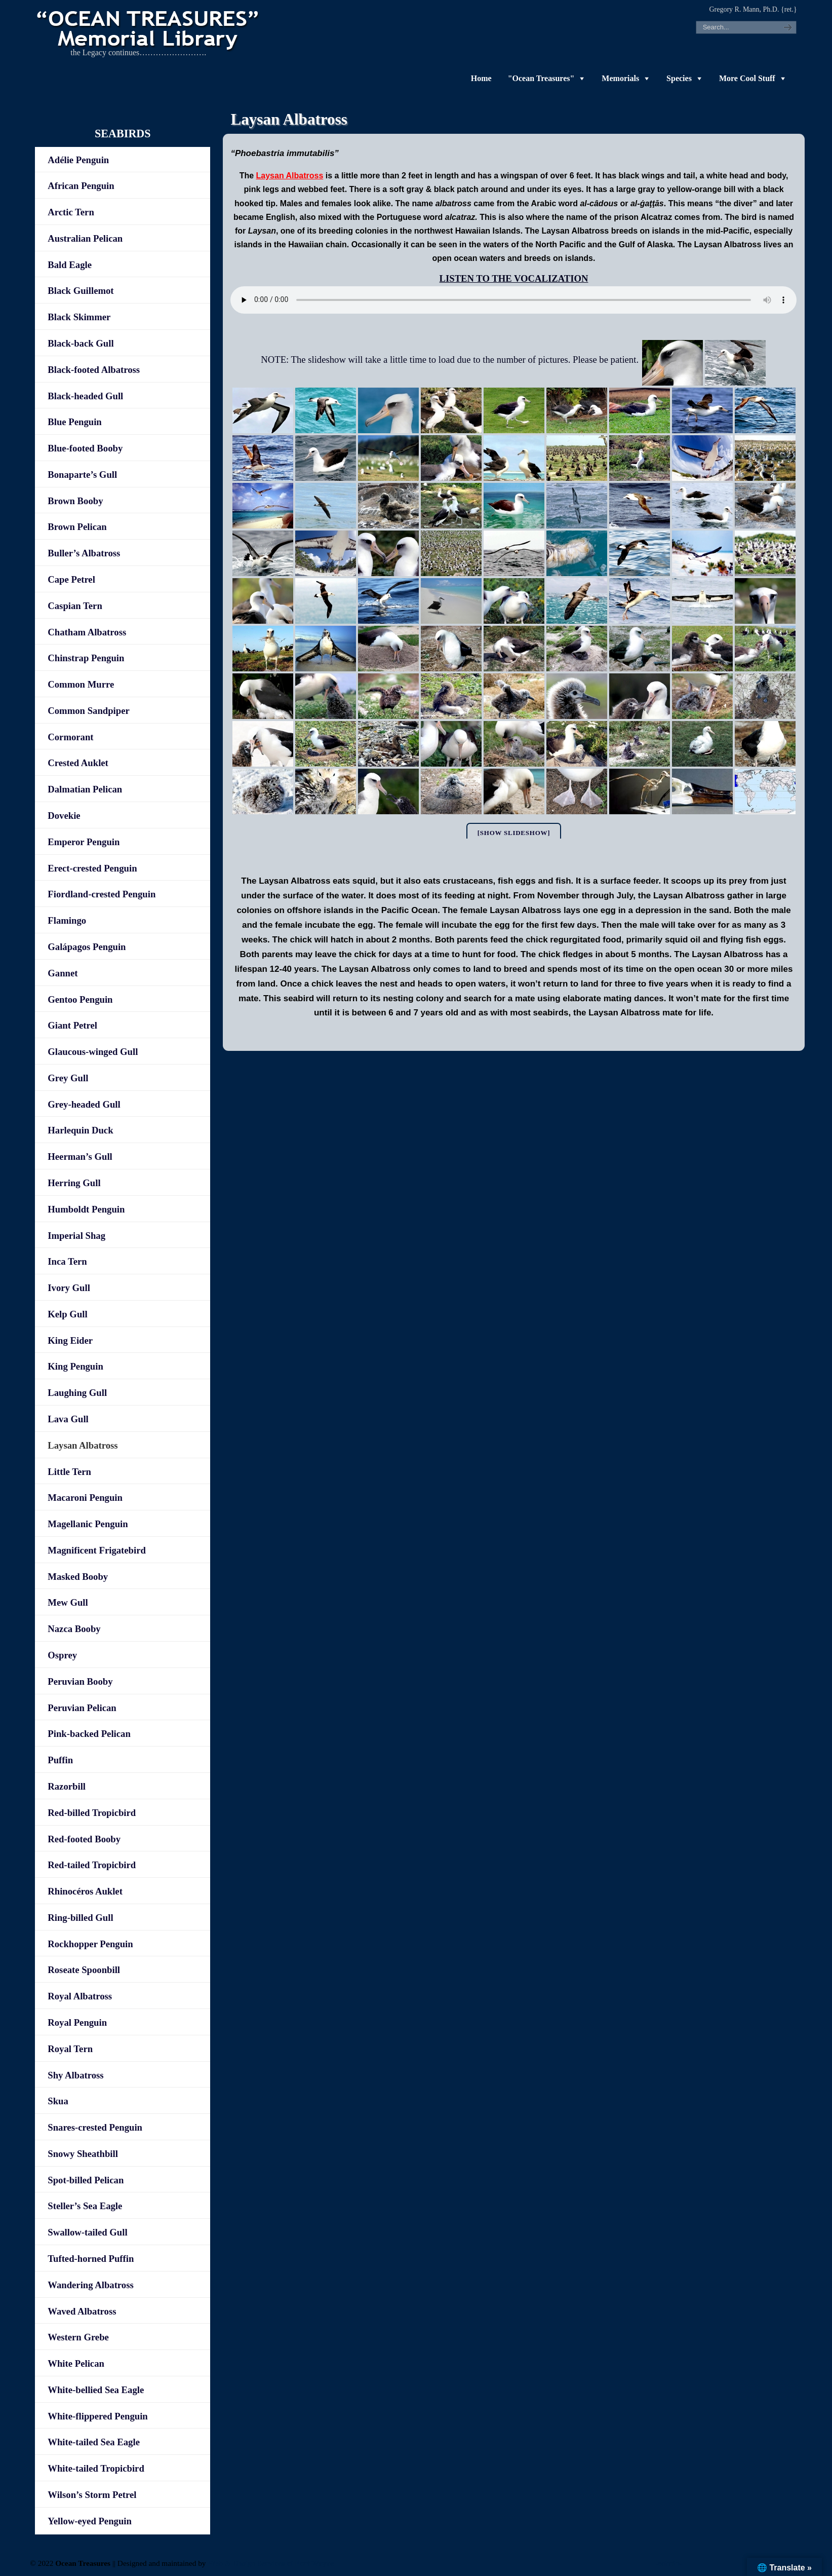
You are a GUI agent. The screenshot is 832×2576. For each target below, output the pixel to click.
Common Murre (81, 684)
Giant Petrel (72, 1025)
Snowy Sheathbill (83, 2153)
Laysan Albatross (82, 1445)
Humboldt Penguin (86, 1209)
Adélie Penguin (78, 160)
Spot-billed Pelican (86, 2180)
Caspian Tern (75, 605)
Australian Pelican (85, 238)
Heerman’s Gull (80, 1156)
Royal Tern (70, 2048)
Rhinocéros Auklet (85, 1891)
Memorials (620, 78)
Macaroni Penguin (85, 1497)
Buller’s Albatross (84, 553)
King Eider (70, 1340)
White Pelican (76, 2363)
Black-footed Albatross (94, 369)
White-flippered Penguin (97, 2416)
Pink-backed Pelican (89, 1733)
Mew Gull (68, 1602)
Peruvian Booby (80, 1681)
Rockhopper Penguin (90, 1944)
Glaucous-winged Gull (93, 1051)
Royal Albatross (80, 1996)
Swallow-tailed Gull (87, 2232)
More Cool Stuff (747, 78)
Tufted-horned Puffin (91, 2258)
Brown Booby (75, 501)
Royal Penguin (77, 2022)
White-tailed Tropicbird (96, 2468)
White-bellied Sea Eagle (96, 2389)
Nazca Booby (74, 1628)
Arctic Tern (71, 212)
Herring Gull (74, 1183)
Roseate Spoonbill (84, 1969)
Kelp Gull (67, 1314)
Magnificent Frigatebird (97, 1550)
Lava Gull (68, 1419)
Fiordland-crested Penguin (101, 894)
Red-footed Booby (84, 1839)
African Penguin (81, 185)
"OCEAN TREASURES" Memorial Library (149, 28)
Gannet (62, 973)
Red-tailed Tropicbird (92, 1865)
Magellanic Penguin (88, 1524)
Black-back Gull (80, 343)
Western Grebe (78, 2337)
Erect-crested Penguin (92, 868)
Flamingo (67, 920)
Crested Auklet (78, 762)
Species (679, 78)
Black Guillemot (80, 290)
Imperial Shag (76, 1235)
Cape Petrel (71, 579)
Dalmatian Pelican (85, 789)
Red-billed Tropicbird (92, 1812)
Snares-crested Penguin (95, 2127)
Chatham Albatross (87, 632)
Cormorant (70, 737)
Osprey (62, 1655)
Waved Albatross (82, 2311)
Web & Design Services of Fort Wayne (271, 2563)
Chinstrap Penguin (86, 658)
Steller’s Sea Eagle (85, 2206)
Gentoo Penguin (80, 999)
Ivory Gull (69, 1287)
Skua (58, 2101)
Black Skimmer (79, 317)
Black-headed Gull (85, 396)
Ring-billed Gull (80, 1917)
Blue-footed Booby (85, 448)
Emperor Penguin (84, 842)
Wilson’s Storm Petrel (92, 2494)
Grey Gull (68, 1078)
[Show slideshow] (514, 833)
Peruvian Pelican (82, 1707)
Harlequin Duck (80, 1130)
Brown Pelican (77, 526)
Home (481, 78)
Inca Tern (67, 1261)
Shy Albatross (75, 2075)
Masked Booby (78, 1576)
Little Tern (69, 1471)
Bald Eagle (70, 264)
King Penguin (75, 1366)
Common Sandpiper (88, 710)
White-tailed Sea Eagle (94, 2442)
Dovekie (64, 815)
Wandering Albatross (90, 2285)
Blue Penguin (74, 421)
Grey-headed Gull (84, 1104)
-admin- (668, 2563)
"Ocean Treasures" (541, 78)
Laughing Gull (77, 1392)
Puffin (60, 1760)
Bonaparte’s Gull (82, 474)
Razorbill (67, 1786)
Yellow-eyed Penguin (90, 2521)
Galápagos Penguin (87, 946)
